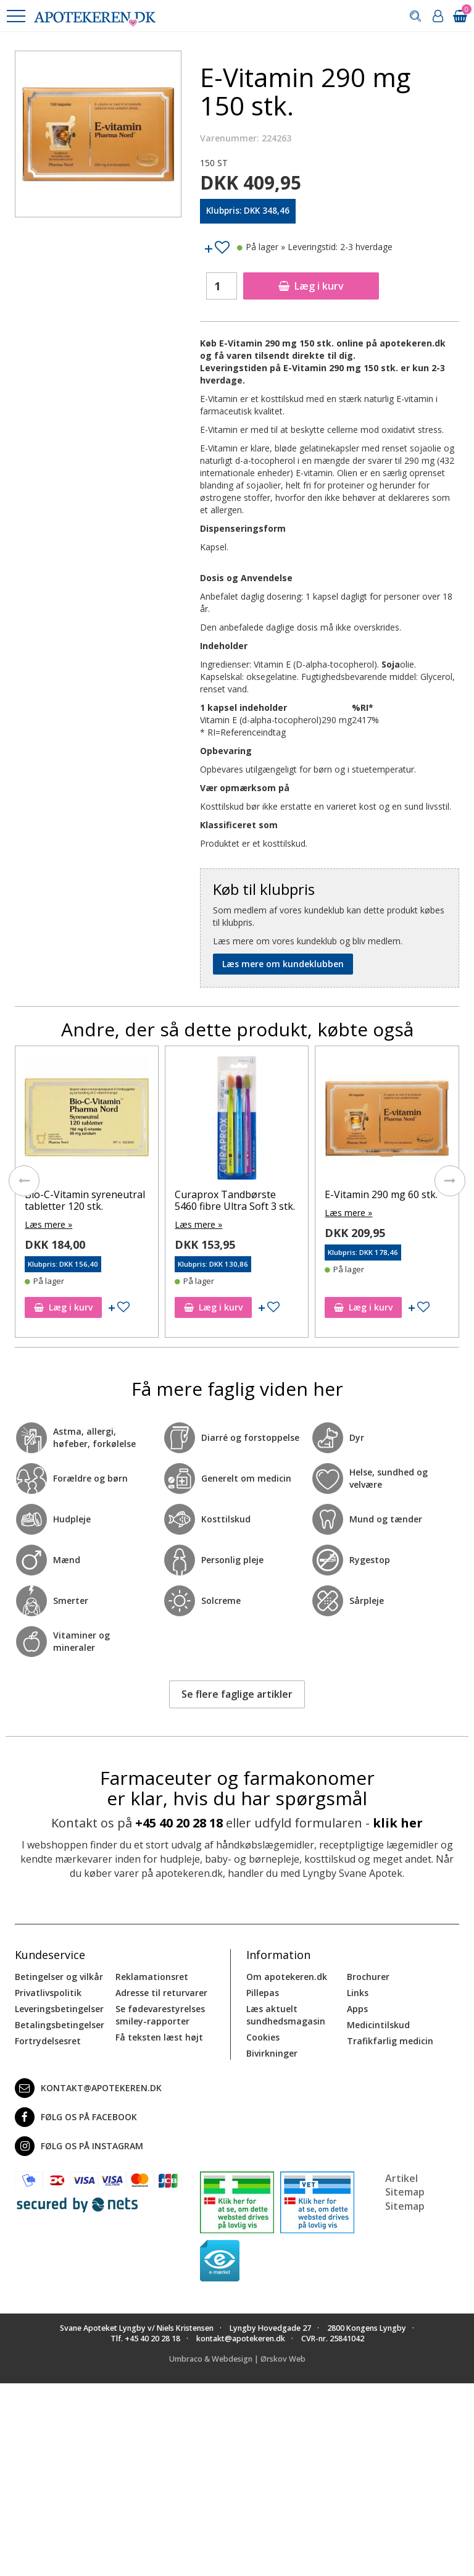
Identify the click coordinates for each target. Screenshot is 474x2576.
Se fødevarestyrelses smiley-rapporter (160, 2015)
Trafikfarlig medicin (390, 2041)
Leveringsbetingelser (59, 2009)
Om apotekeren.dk (286, 1976)
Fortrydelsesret (48, 2041)
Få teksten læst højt (159, 2037)
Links (357, 1993)
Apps (357, 2009)
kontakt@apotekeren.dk (88, 2088)
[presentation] (24, 1180)
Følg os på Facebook (76, 2117)
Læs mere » (48, 1224)
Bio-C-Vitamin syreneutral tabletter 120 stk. (85, 1200)
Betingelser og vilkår (59, 1976)
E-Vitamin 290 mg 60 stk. (381, 1194)
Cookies (263, 2037)
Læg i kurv (311, 286)
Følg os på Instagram (79, 2146)
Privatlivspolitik (48, 1993)
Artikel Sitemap (405, 2185)
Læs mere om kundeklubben (283, 964)
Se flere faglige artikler (237, 1694)
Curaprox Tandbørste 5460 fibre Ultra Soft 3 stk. (235, 1200)
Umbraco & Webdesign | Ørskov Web (237, 2359)
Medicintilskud (378, 2025)
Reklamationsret (151, 1976)
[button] (15, 16)
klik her (398, 1823)
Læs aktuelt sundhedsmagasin (285, 2015)
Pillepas (262, 1993)
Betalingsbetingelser (59, 2025)
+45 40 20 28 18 (179, 1823)
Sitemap (405, 2206)
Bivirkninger (271, 2053)
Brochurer (368, 1976)
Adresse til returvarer (161, 1993)
